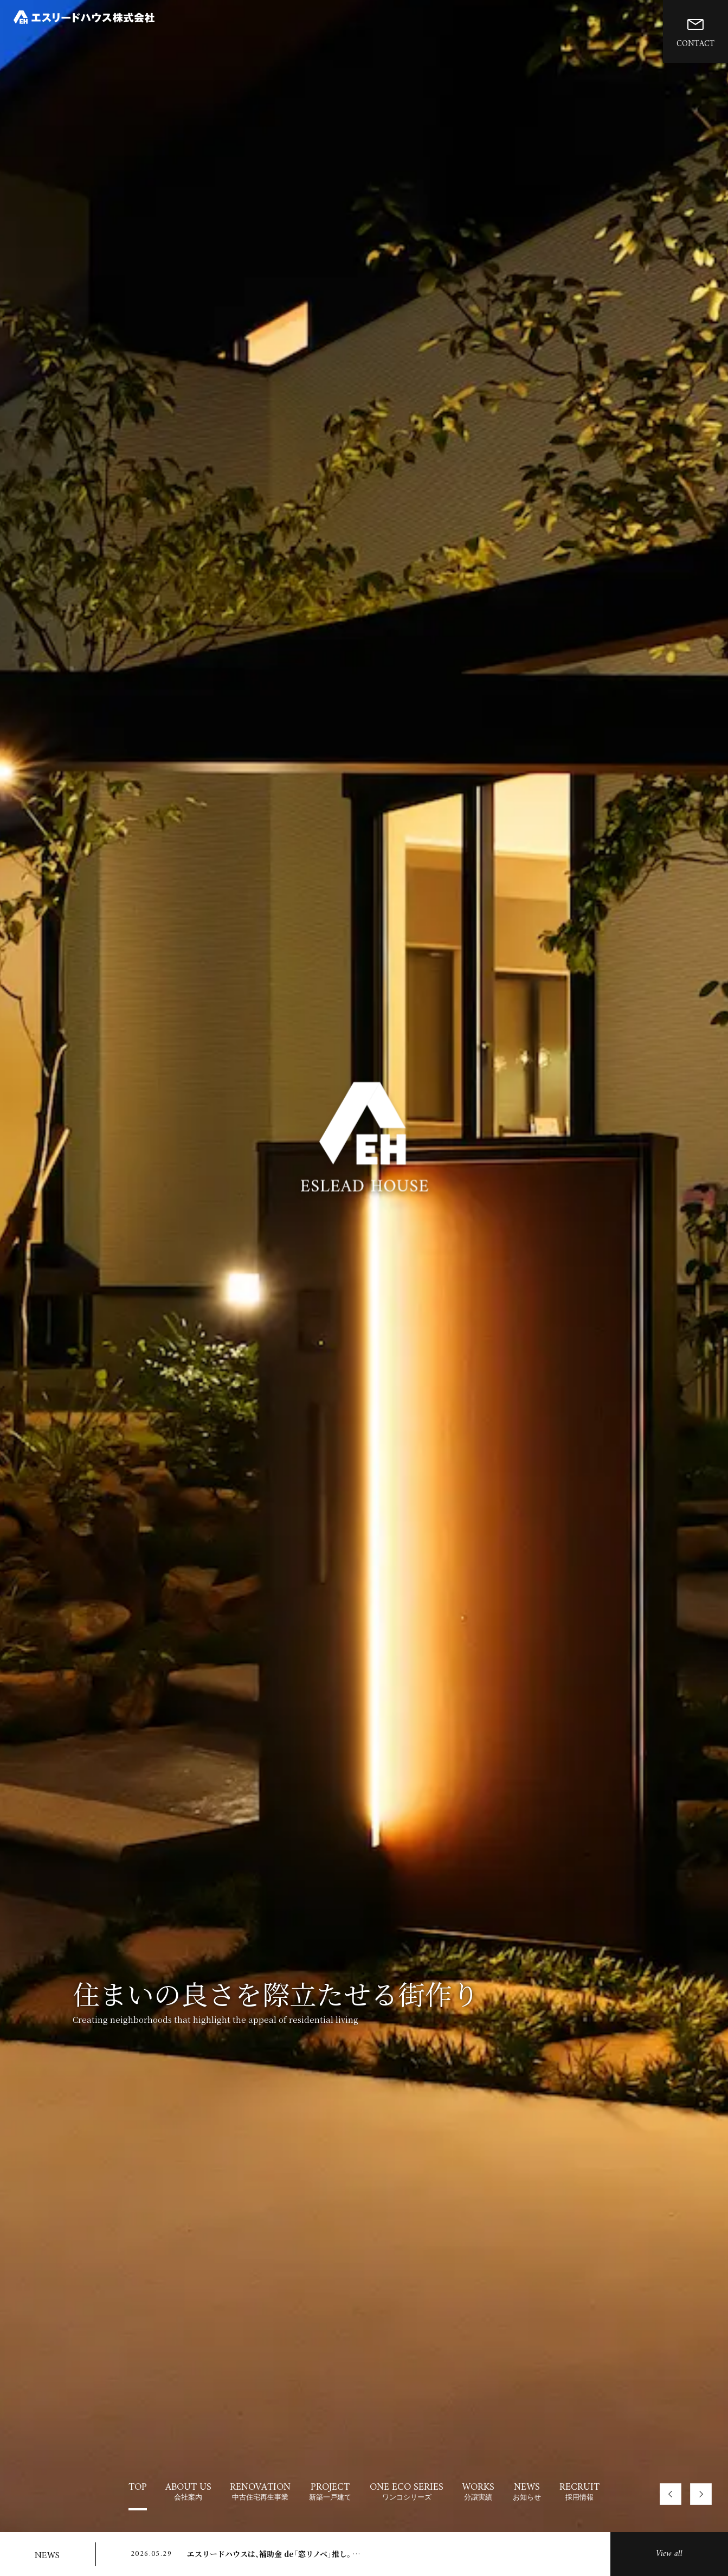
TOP (137, 2487)
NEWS (527, 2491)
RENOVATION (260, 2491)
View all (669, 2553)
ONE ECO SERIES (406, 2491)
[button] (670, 2494)
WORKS (478, 2491)
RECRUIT (579, 2491)
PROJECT (330, 2491)
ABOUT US (188, 2491)
